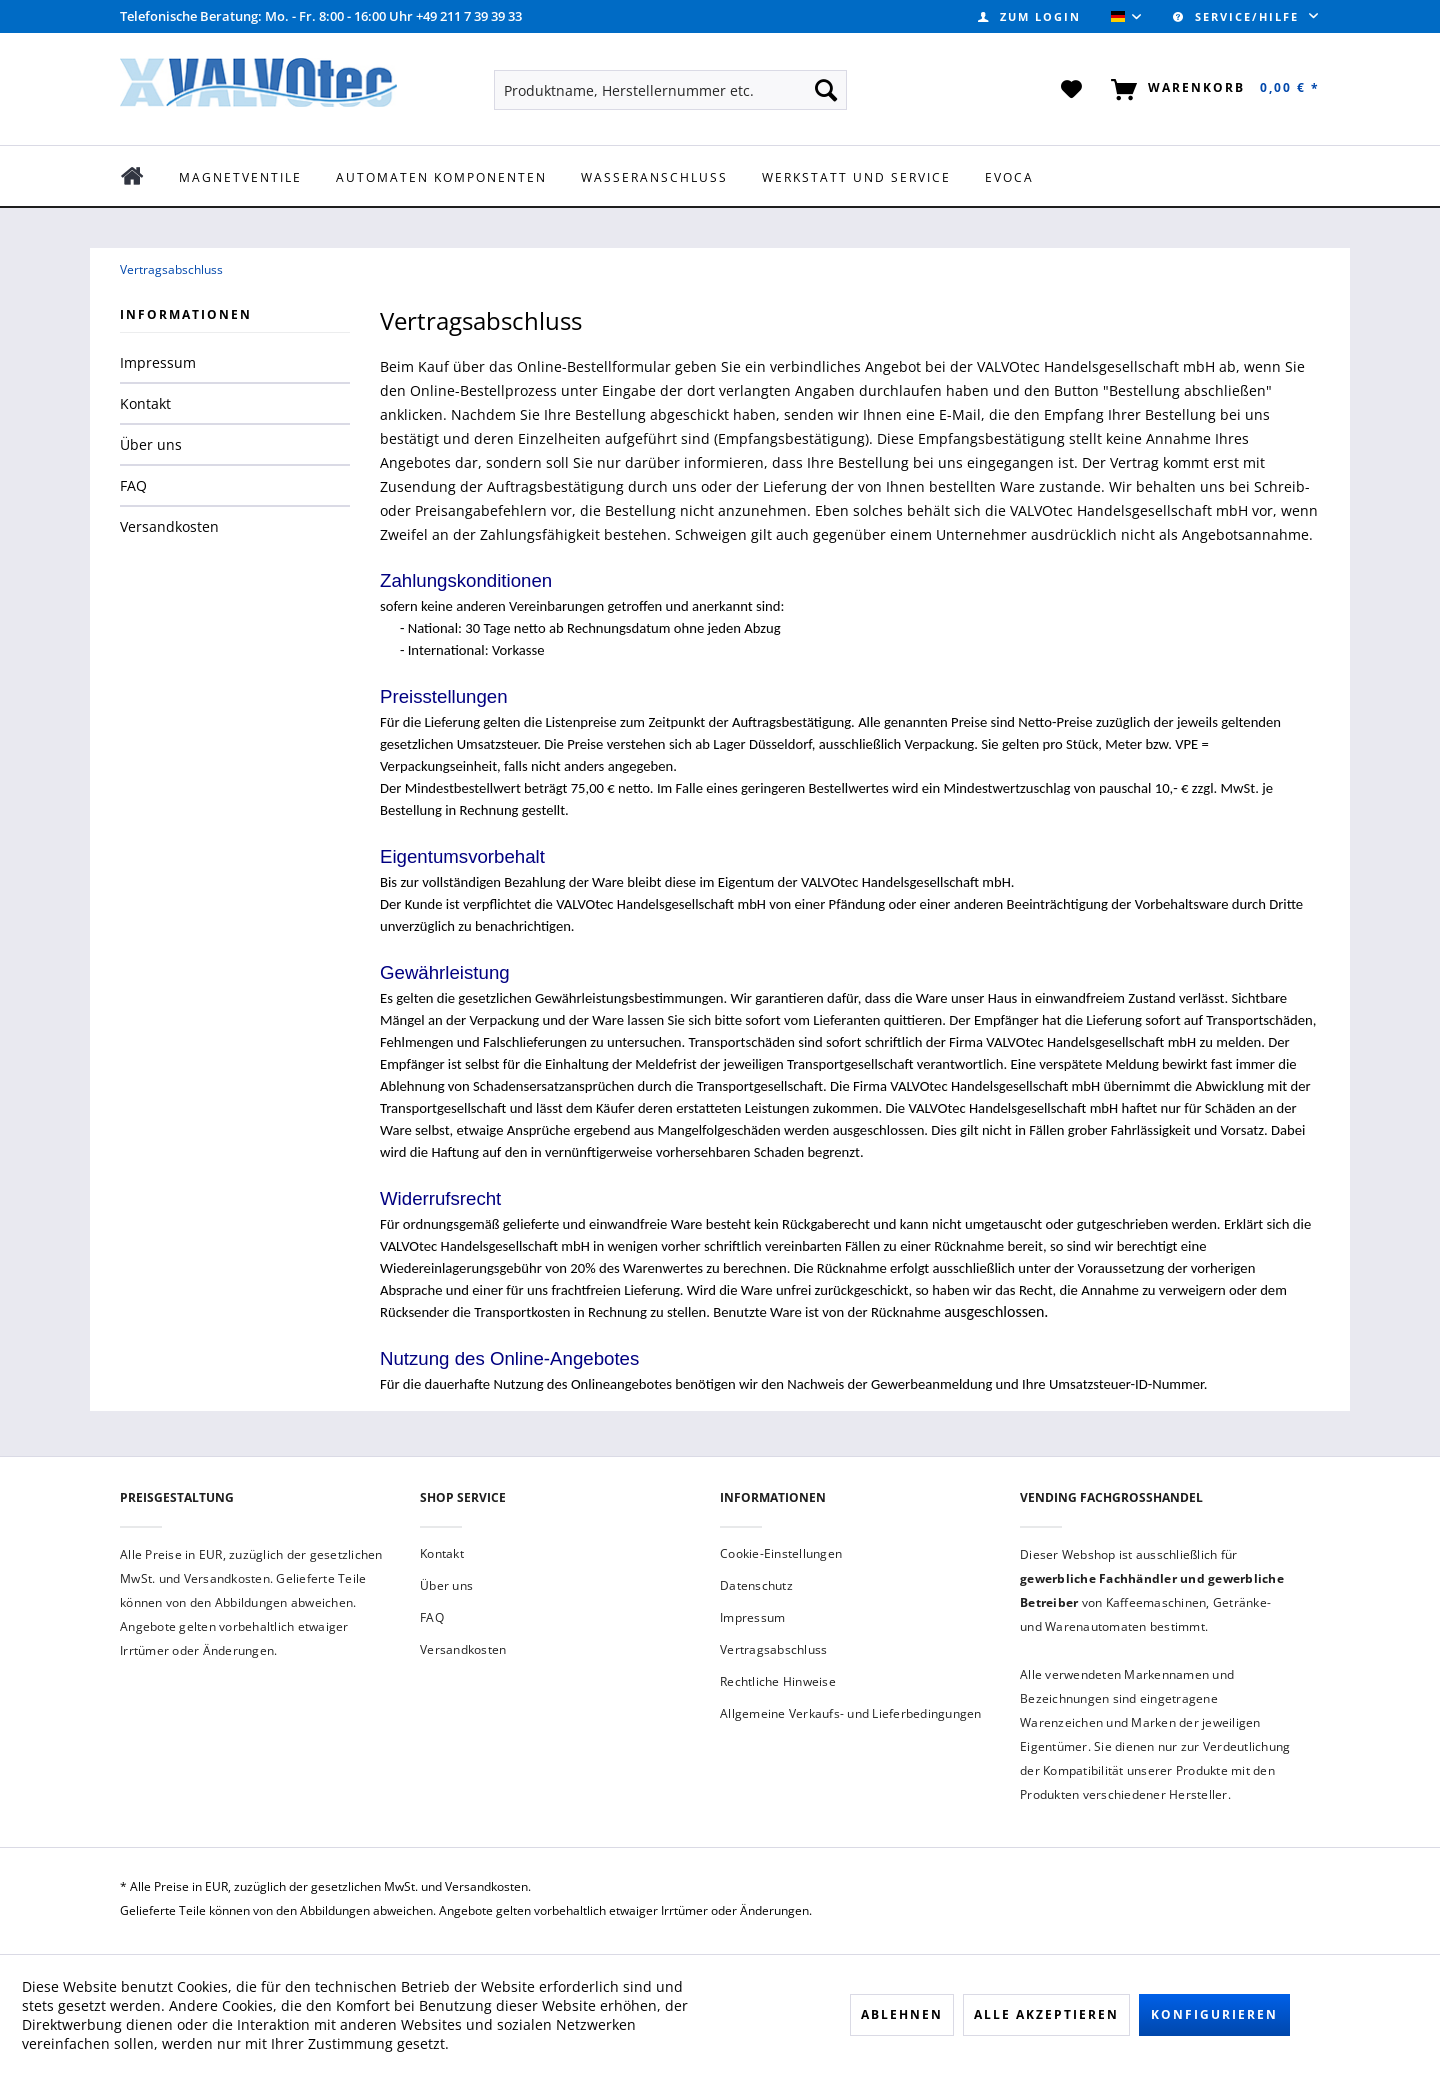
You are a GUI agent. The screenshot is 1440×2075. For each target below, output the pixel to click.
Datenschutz (756, 1585)
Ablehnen (902, 2014)
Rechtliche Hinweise (778, 1681)
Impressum (158, 362)
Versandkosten (169, 526)
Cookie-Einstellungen (781, 1553)
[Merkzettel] (1072, 90)
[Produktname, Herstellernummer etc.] (670, 90)
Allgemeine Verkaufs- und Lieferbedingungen (851, 1713)
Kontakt (145, 403)
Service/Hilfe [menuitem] (1238, 16)
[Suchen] (826, 90)
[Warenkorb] (1211, 90)
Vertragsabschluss (773, 1649)
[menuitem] (1029, 16)
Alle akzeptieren (1046, 2014)
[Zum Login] (1029, 16)
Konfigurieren (1214, 2014)
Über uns (151, 444)
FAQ (133, 485)
